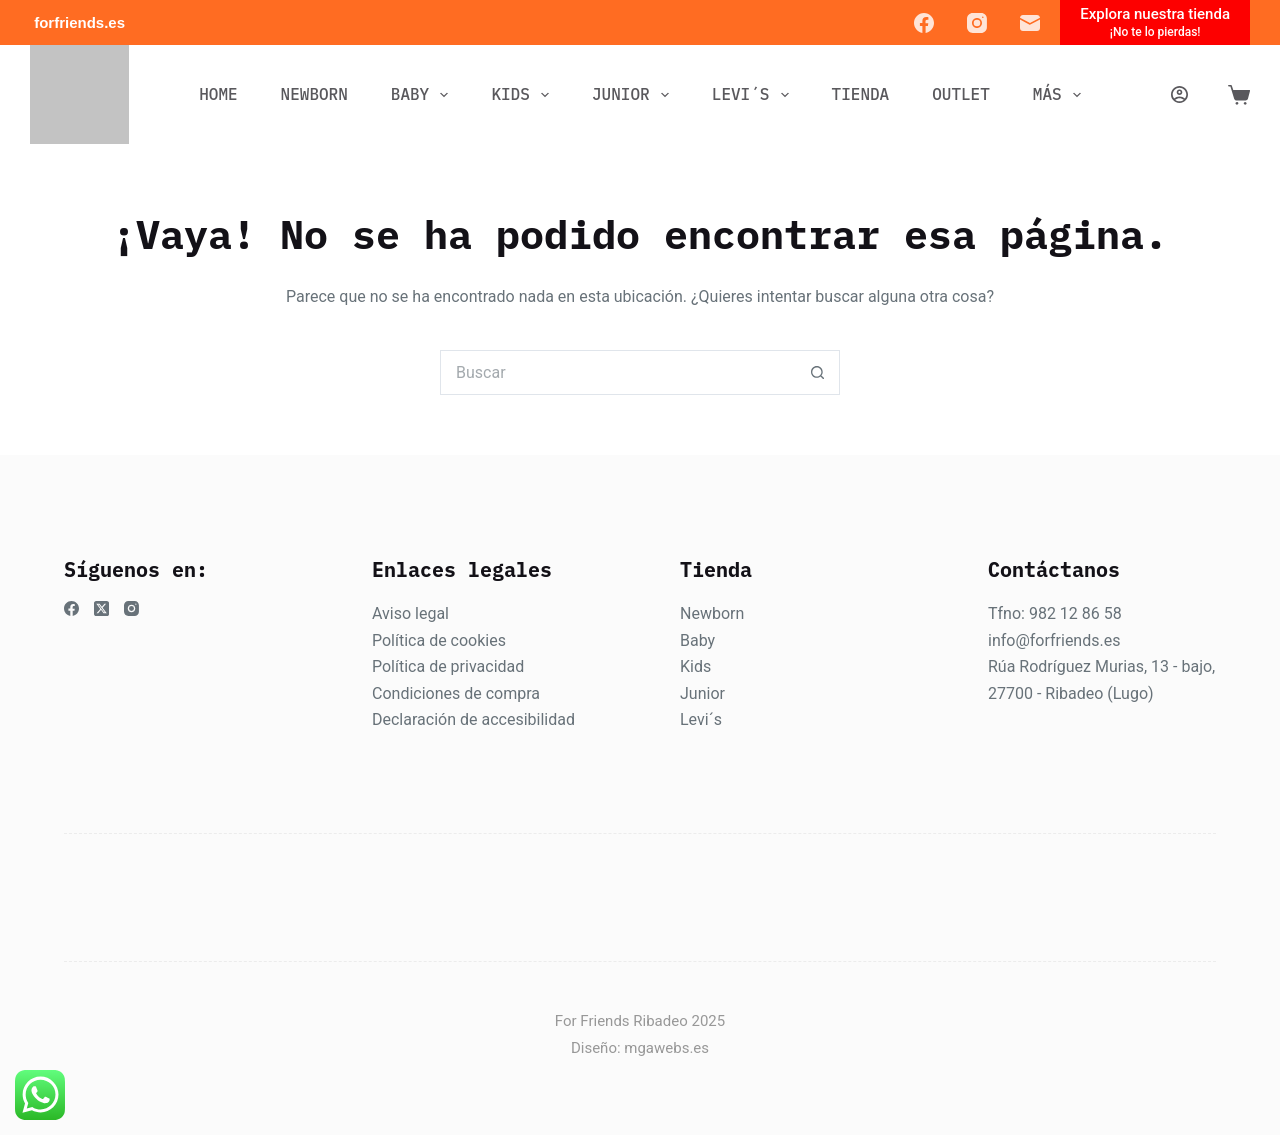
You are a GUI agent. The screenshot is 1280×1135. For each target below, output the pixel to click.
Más (1061, 95)
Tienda (861, 94)
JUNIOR (634, 95)
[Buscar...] (617, 372)
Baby (697, 640)
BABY (424, 95)
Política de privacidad (448, 666)
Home (218, 94)
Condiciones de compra (456, 693)
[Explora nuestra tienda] (1155, 22)
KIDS (524, 95)
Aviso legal (410, 613)
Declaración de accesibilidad (473, 719)
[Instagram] (977, 23)
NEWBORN (314, 94)
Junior (702, 693)
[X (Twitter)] (101, 608)
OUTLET (961, 94)
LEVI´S (754, 95)
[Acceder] (1179, 94)
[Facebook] (924, 23)
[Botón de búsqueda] (817, 372)
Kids (695, 666)
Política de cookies (439, 640)
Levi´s (701, 719)
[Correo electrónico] (1030, 23)
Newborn (712, 613)
